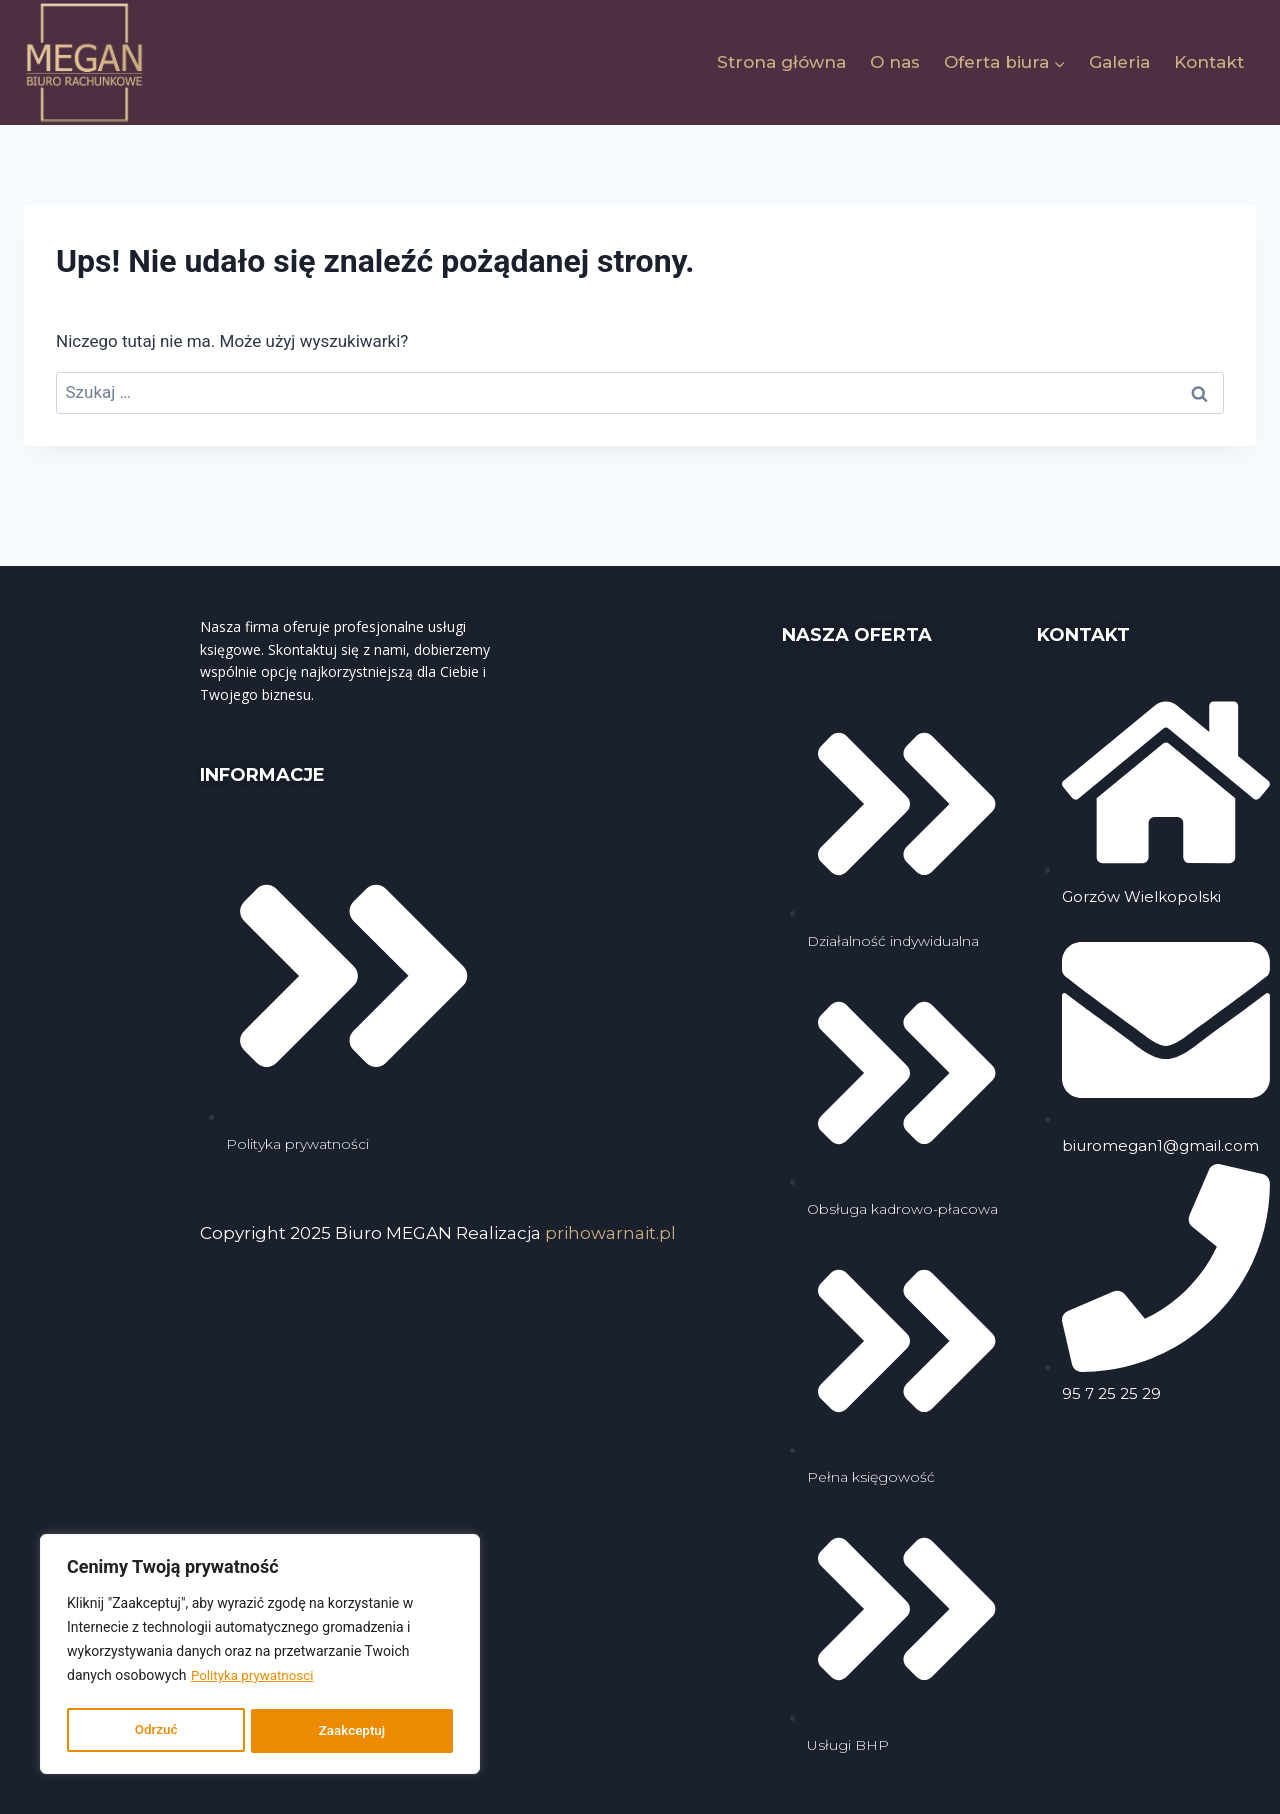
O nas (895, 62)
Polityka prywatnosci (255, 1681)
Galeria (1119, 62)
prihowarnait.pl (610, 1233)
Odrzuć (155, 1731)
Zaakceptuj (352, 1731)
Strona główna (781, 62)
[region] (260, 1657)
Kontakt (1209, 62)
